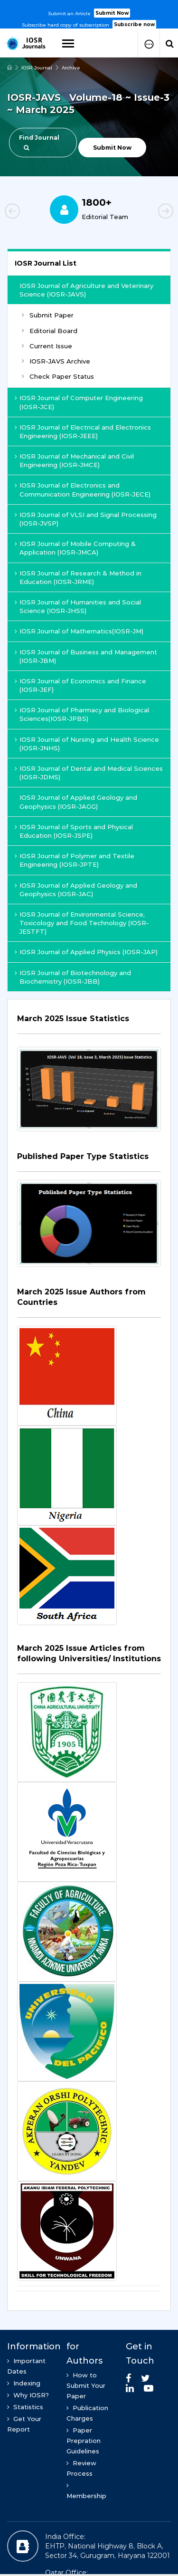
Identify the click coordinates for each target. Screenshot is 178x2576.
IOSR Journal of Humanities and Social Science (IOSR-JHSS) (78, 606)
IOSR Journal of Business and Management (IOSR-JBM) (86, 656)
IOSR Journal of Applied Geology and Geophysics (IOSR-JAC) (76, 889)
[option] (89, 14)
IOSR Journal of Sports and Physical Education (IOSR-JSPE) (74, 831)
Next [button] (149, 212)
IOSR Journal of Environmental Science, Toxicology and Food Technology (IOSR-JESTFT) (82, 922)
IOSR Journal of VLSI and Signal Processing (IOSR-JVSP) (86, 519)
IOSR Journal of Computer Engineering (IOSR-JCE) (79, 402)
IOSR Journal (36, 68)
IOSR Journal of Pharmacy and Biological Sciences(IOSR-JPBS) (82, 714)
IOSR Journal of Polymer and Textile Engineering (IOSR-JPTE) (74, 860)
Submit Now (112, 13)
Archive (71, 68)
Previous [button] (28, 212)
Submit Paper (48, 315)
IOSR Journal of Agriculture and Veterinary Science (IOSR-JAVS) (86, 290)
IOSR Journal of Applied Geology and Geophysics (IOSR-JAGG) (78, 802)
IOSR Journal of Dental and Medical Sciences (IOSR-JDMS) (89, 773)
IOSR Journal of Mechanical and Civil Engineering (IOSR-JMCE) (74, 460)
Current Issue (47, 346)
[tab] (89, 1024)
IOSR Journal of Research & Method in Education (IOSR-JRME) (78, 577)
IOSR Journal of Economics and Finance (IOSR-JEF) (80, 685)
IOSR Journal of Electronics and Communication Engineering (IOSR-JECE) (82, 489)
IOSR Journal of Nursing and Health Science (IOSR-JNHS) (87, 744)
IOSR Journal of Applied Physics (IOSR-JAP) (86, 952)
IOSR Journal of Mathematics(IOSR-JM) (79, 631)
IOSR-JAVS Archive (56, 361)
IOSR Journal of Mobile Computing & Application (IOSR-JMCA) (75, 548)
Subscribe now (134, 24)
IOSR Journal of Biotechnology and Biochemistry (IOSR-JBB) (73, 977)
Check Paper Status (58, 376)
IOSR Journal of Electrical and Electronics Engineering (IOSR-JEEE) (83, 431)
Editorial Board (49, 331)
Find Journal (39, 142)
